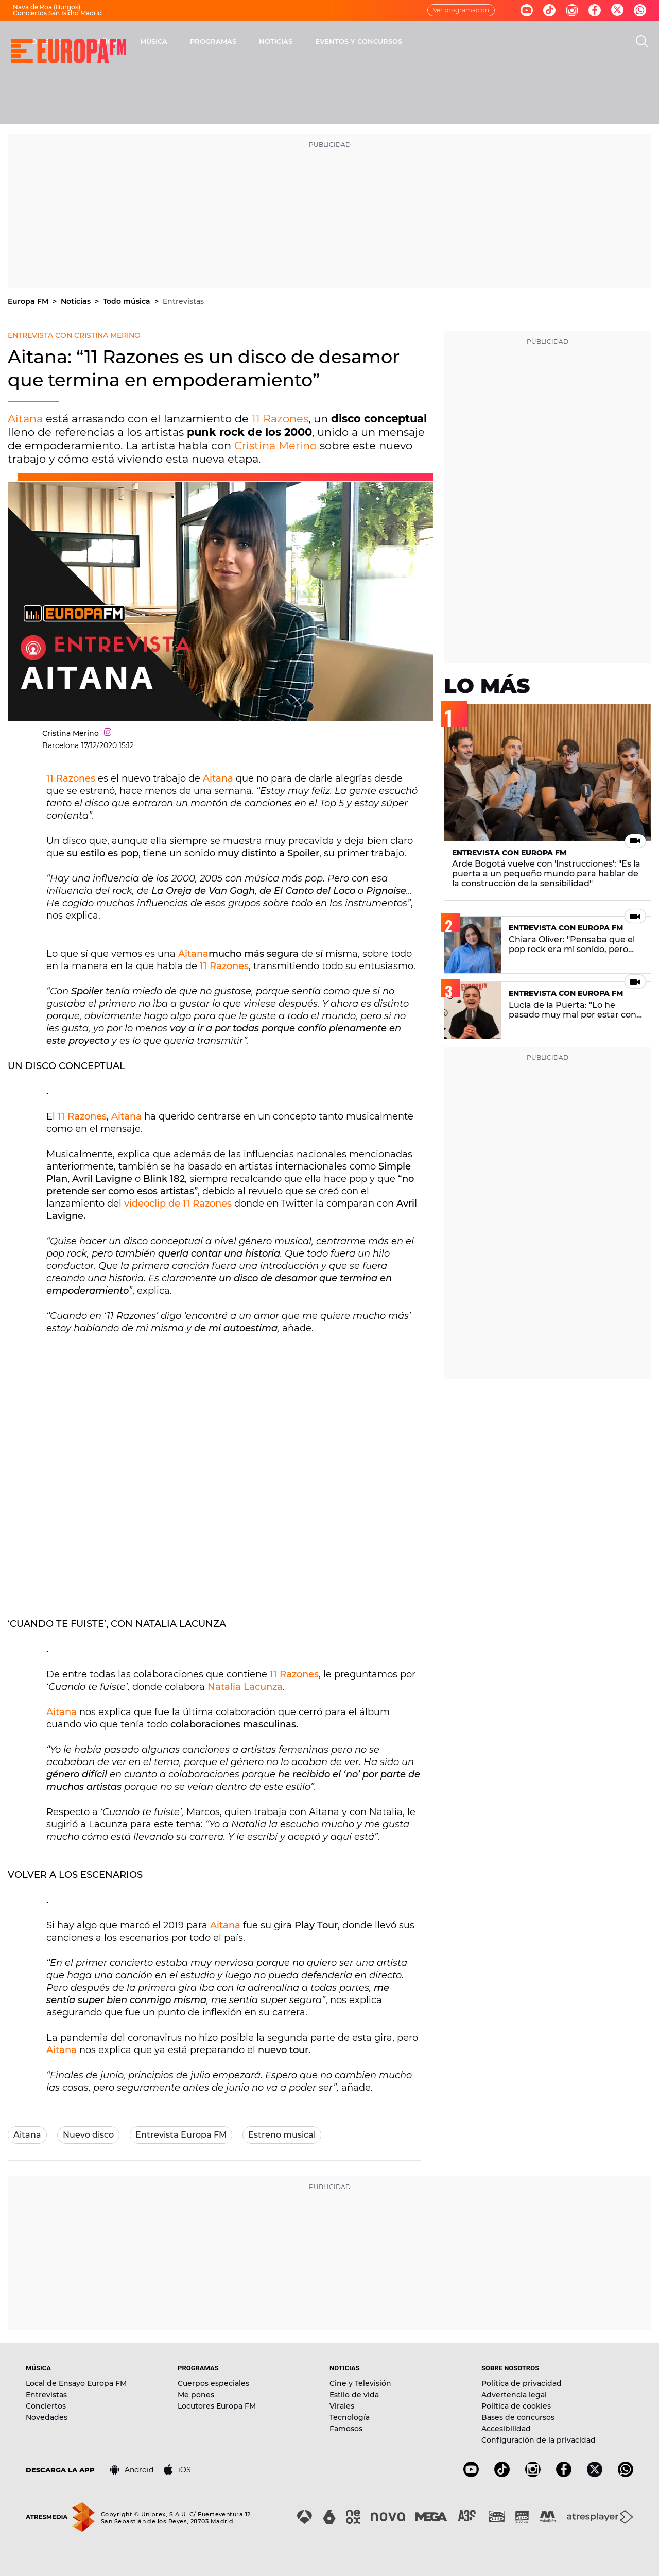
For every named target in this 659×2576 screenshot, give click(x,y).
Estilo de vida (354, 2394)
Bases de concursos (517, 2417)
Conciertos (46, 2406)
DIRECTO (183, 41)
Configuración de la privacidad (538, 2440)
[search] (642, 41)
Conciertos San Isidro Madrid (57, 13)
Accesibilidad (506, 2428)
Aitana (25, 418)
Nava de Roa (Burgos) (46, 7)
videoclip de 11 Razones (178, 1203)
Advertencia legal (514, 2394)
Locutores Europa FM (217, 2406)
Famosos (346, 2428)
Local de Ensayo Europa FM (76, 2383)
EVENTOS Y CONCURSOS (493, 41)
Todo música (127, 301)
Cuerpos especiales (213, 2383)
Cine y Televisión (360, 2383)
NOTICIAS (411, 41)
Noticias (77, 301)
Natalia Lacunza (245, 1686)
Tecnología (350, 2417)
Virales (342, 2406)
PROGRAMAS (348, 41)
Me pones (196, 2394)
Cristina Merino (275, 445)
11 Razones (280, 418)
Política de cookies (516, 2406)
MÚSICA (289, 41)
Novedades (46, 2417)
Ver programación (461, 10)
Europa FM (29, 301)
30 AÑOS (237, 41)
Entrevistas (183, 301)
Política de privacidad (521, 2383)
